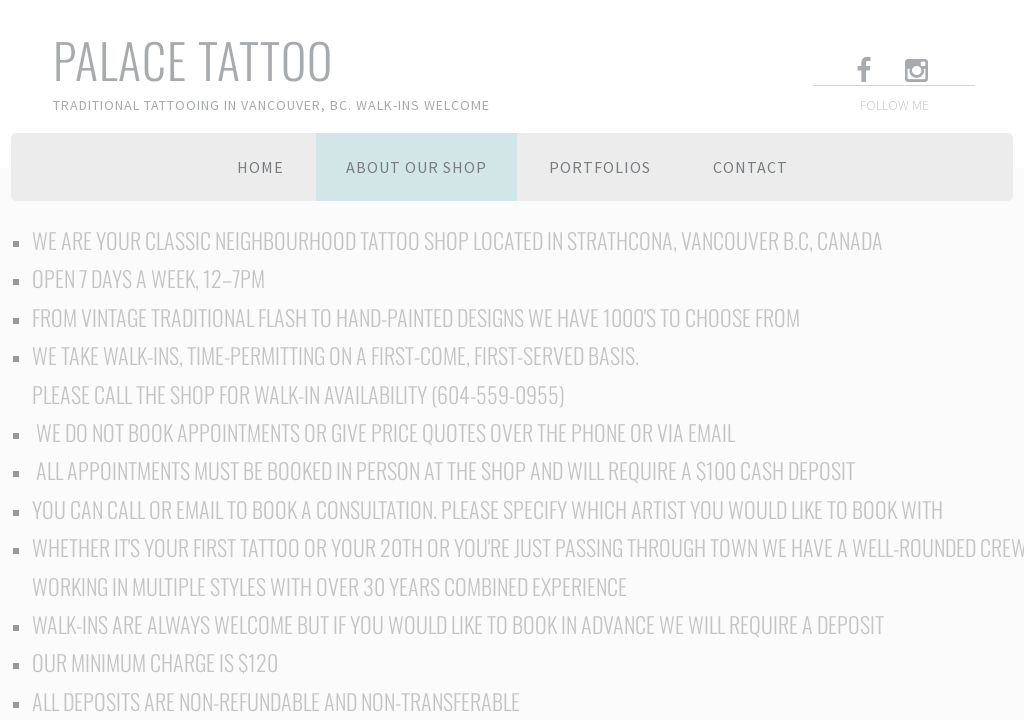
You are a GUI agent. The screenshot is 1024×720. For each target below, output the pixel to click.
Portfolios (600, 167)
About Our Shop (416, 167)
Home (260, 167)
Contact (750, 167)
